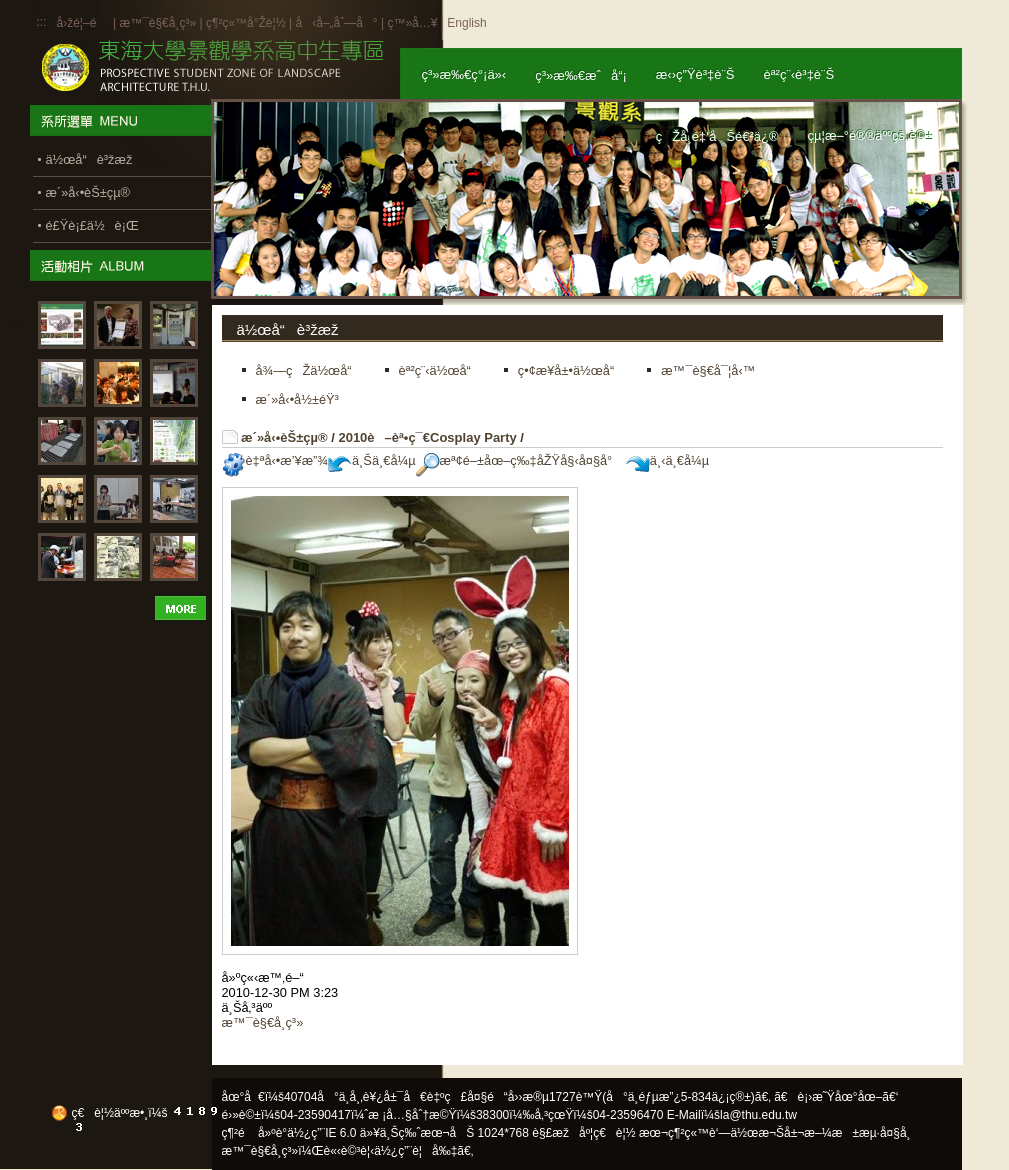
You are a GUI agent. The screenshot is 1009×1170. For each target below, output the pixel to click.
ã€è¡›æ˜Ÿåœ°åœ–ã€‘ (836, 1097)
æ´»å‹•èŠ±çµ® (284, 437)
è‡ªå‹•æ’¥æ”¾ (275, 460)
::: (42, 22)
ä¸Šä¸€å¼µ (372, 460)
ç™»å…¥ (412, 23)
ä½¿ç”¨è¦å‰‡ (415, 1151)
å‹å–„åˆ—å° (336, 23)
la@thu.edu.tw (758, 1115)
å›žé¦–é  (83, 23)
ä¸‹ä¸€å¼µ (667, 460)
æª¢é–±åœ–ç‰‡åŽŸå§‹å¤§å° (519, 460)
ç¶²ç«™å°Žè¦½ (246, 23)
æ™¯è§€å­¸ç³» (159, 23)
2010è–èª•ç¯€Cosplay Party (427, 437)
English (466, 23)
